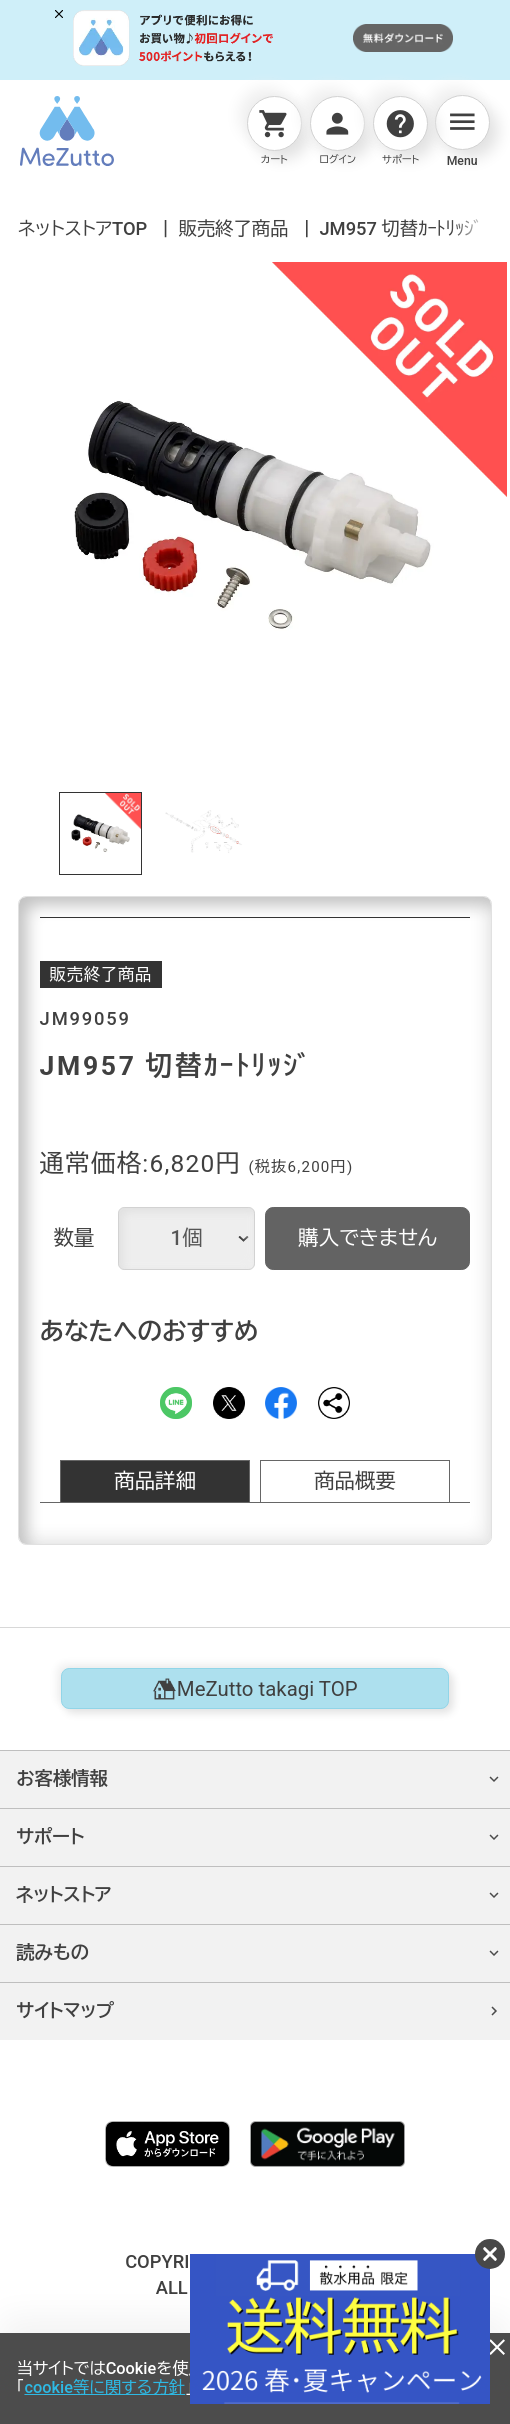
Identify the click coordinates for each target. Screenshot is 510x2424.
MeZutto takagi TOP (254, 1689)
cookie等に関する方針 (104, 2387)
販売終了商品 (233, 228)
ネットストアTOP (82, 228)
